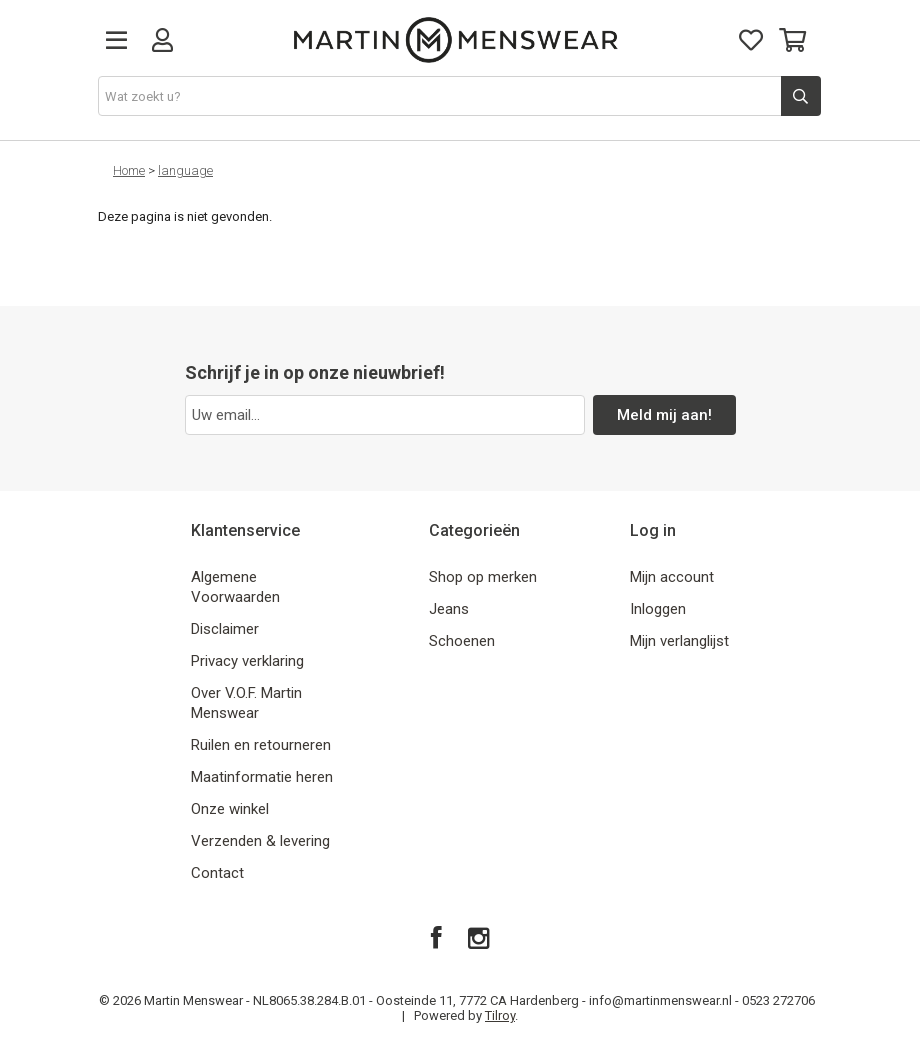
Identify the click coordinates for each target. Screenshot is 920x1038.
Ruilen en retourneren (261, 745)
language (185, 170)
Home (129, 170)
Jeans (449, 609)
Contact (217, 873)
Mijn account (672, 577)
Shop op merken (483, 577)
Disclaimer (225, 629)
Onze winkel (230, 809)
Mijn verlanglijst (679, 641)
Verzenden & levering (260, 841)
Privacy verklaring (247, 661)
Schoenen (462, 641)
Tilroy (500, 1015)
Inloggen (658, 609)
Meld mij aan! (664, 415)
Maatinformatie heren (262, 777)
